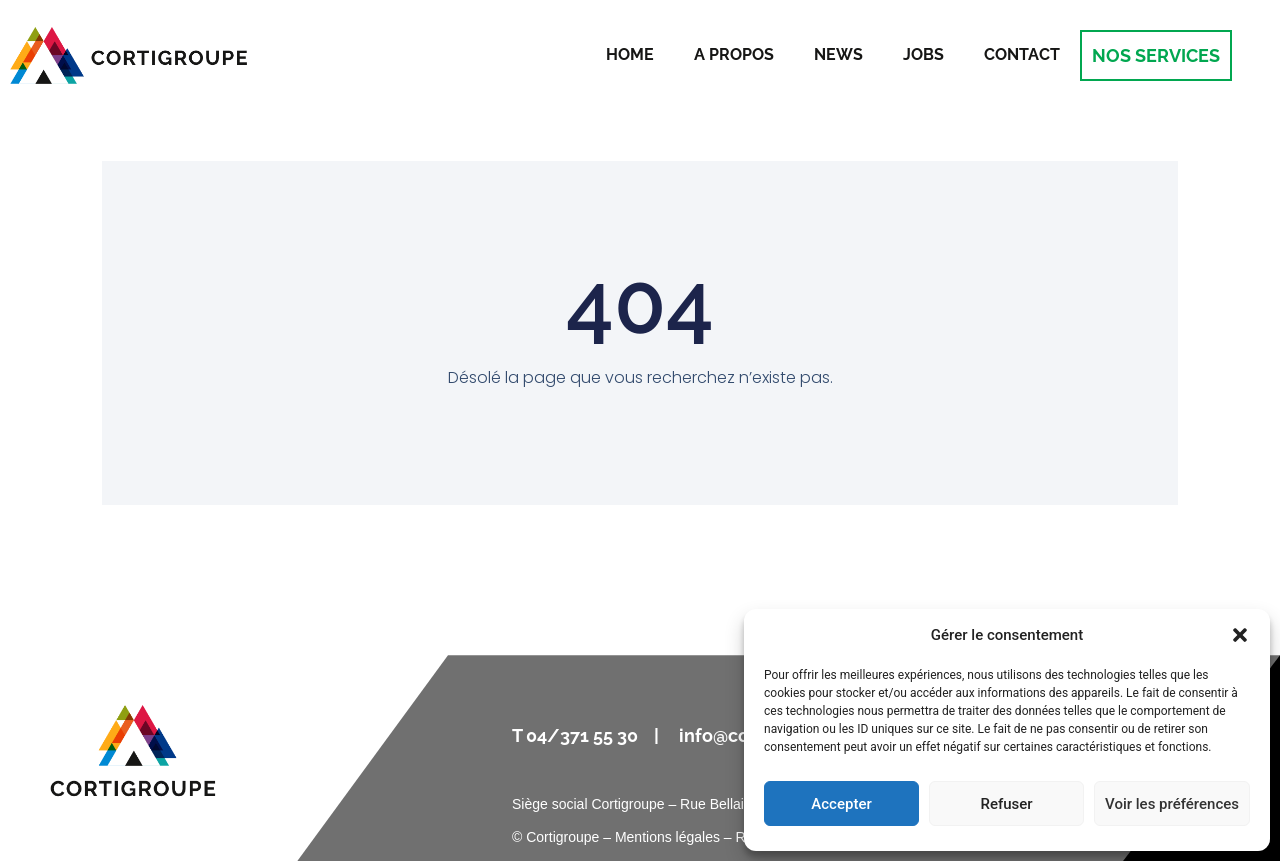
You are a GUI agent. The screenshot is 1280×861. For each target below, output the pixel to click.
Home (630, 54)
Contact (1022, 54)
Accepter (841, 804)
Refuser (1006, 804)
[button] (1240, 635)
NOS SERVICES (1156, 55)
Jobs (923, 54)
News (838, 54)
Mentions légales (667, 837)
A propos (734, 54)
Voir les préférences (1172, 804)
